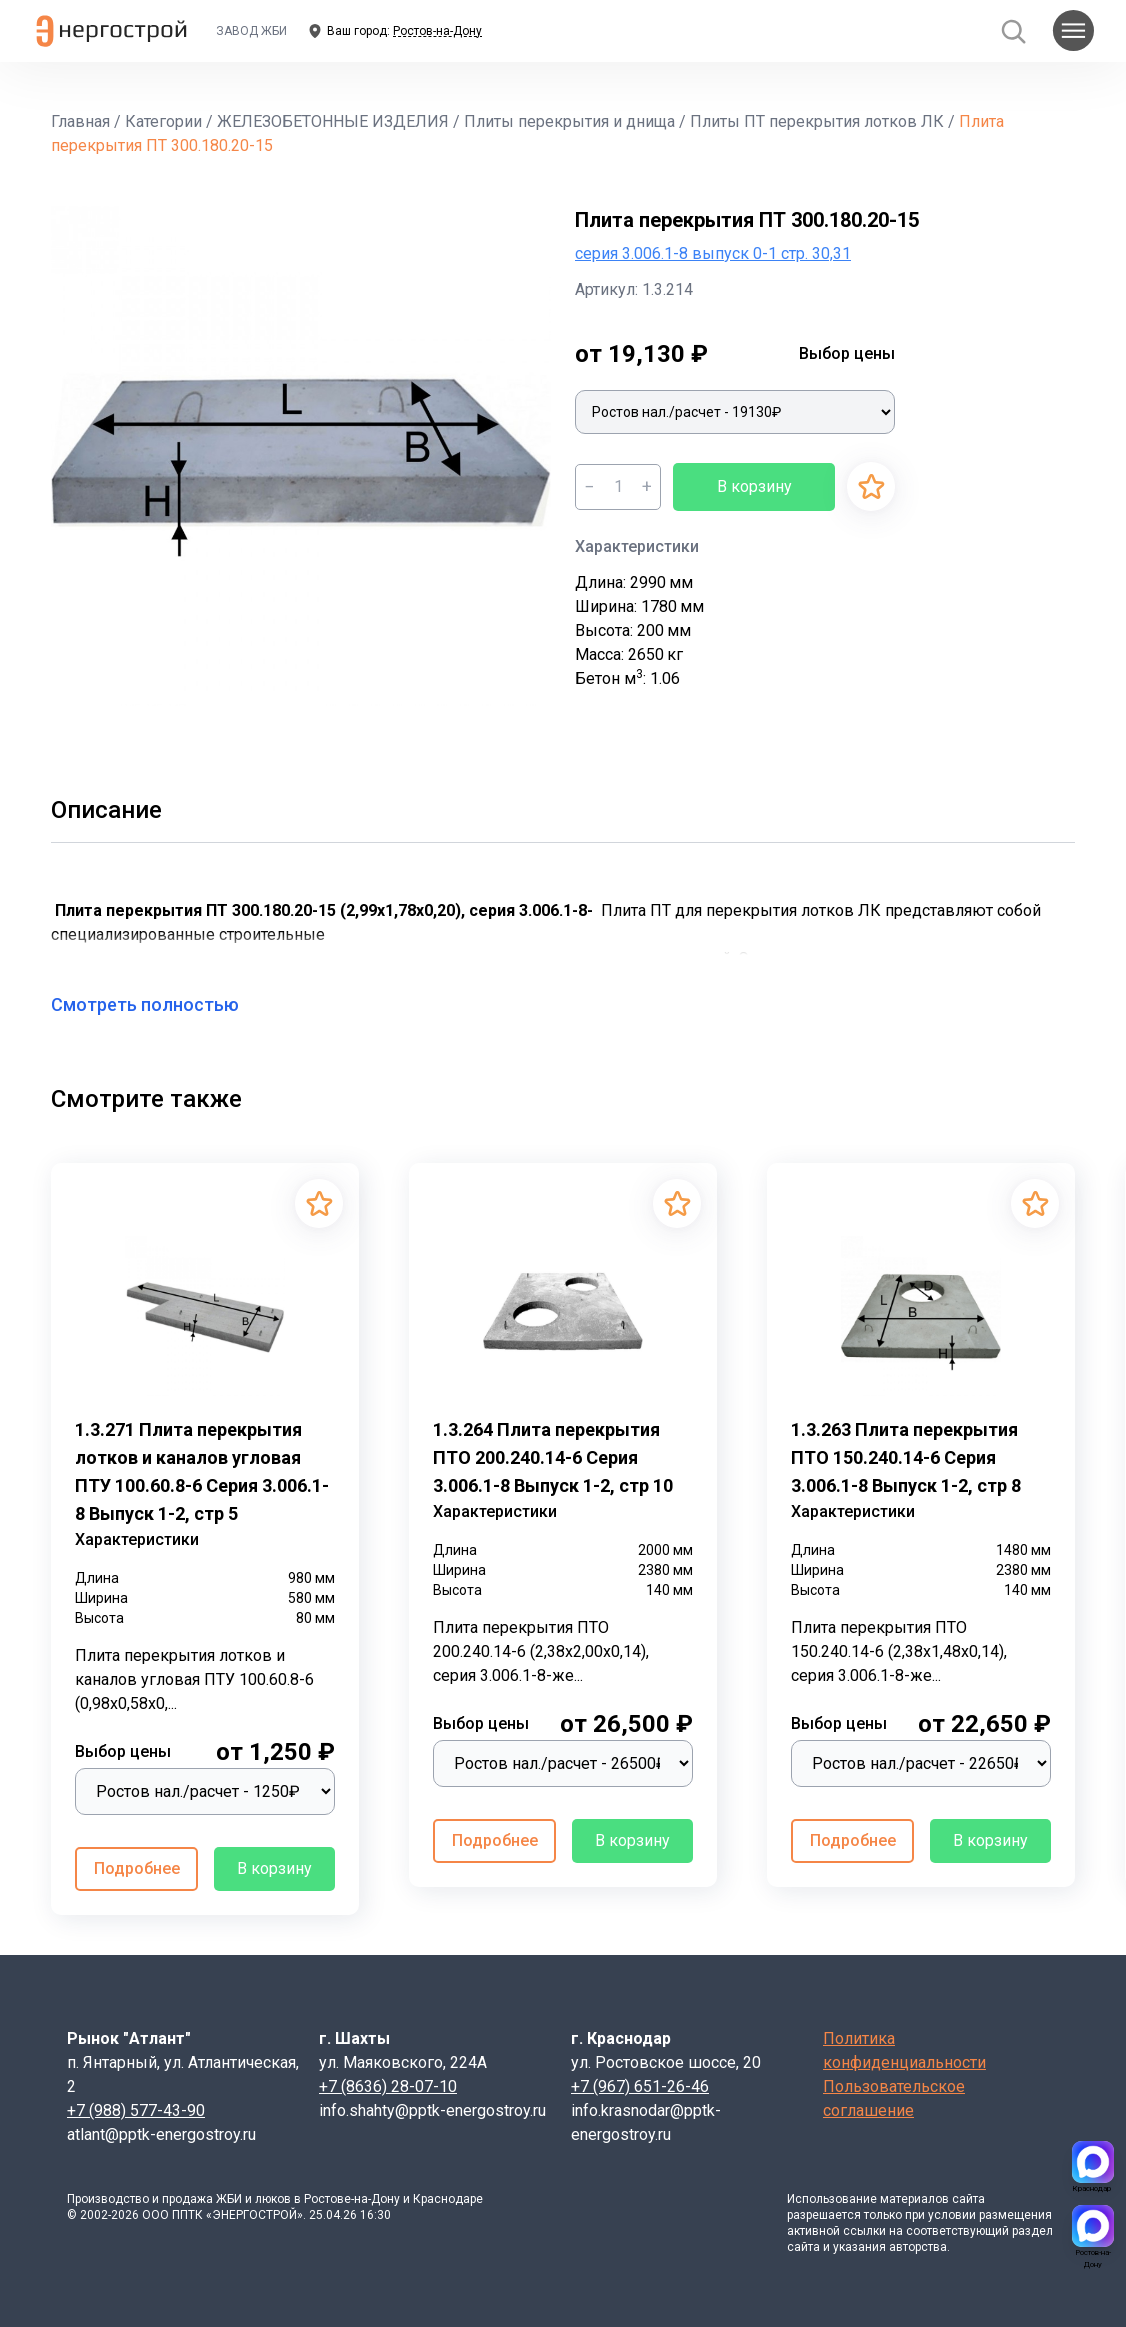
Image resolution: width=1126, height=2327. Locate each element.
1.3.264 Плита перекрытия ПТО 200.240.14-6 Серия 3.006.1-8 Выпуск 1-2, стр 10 (553, 1457)
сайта (968, 2199)
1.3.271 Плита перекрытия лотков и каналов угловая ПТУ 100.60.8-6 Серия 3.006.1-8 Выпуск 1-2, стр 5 (202, 1471)
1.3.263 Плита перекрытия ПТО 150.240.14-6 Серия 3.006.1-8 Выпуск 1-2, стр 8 (906, 1457)
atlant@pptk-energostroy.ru (161, 2134)
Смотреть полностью (157, 1004)
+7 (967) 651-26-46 (640, 2086)
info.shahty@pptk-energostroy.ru (432, 2110)
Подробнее (137, 1868)
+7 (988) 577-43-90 (136, 2110)
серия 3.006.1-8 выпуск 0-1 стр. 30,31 (713, 253)
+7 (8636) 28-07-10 (388, 2086)
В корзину (754, 486)
